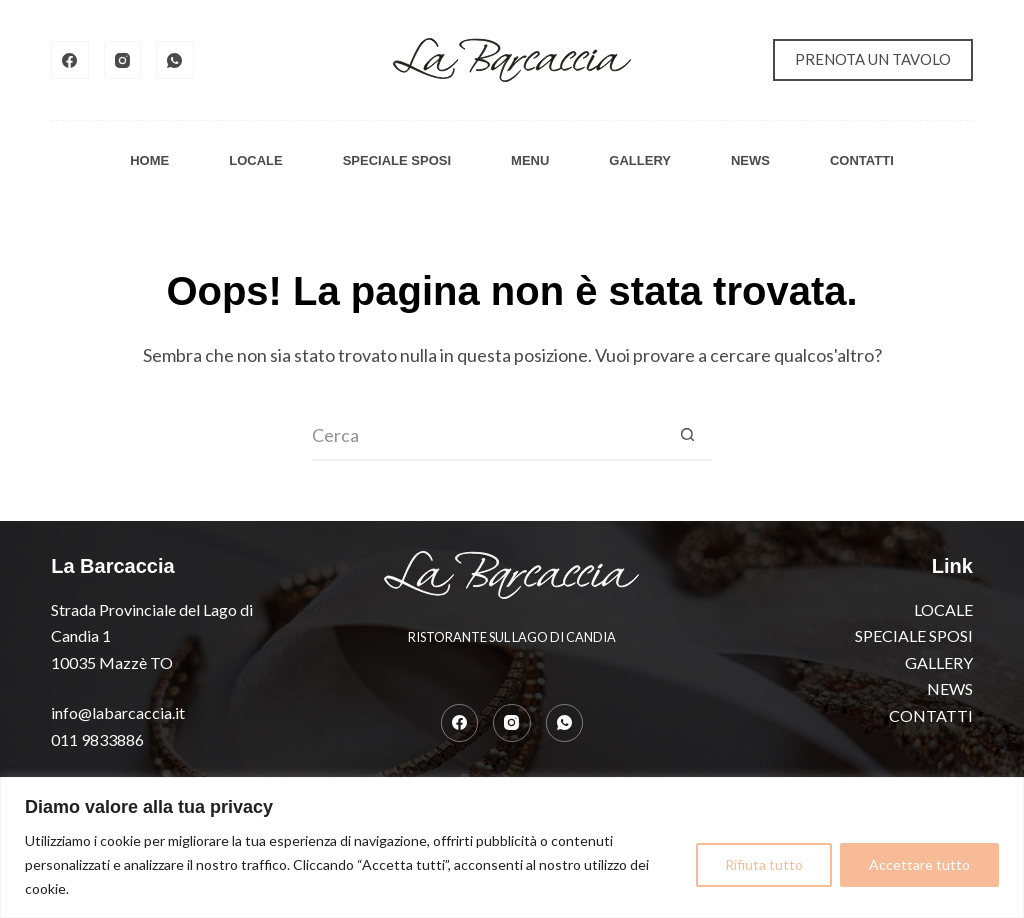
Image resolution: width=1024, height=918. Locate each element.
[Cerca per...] (487, 436)
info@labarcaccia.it (118, 712)
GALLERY (640, 160)
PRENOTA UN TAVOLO (873, 59)
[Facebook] (70, 60)
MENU (530, 160)
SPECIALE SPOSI (397, 160)
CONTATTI (862, 160)
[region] (512, 847)
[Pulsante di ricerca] (687, 436)
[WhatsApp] (175, 60)
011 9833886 (97, 739)
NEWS (750, 160)
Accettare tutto (919, 864)
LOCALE (255, 160)
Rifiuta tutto (764, 864)
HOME (149, 160)
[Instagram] (123, 60)
